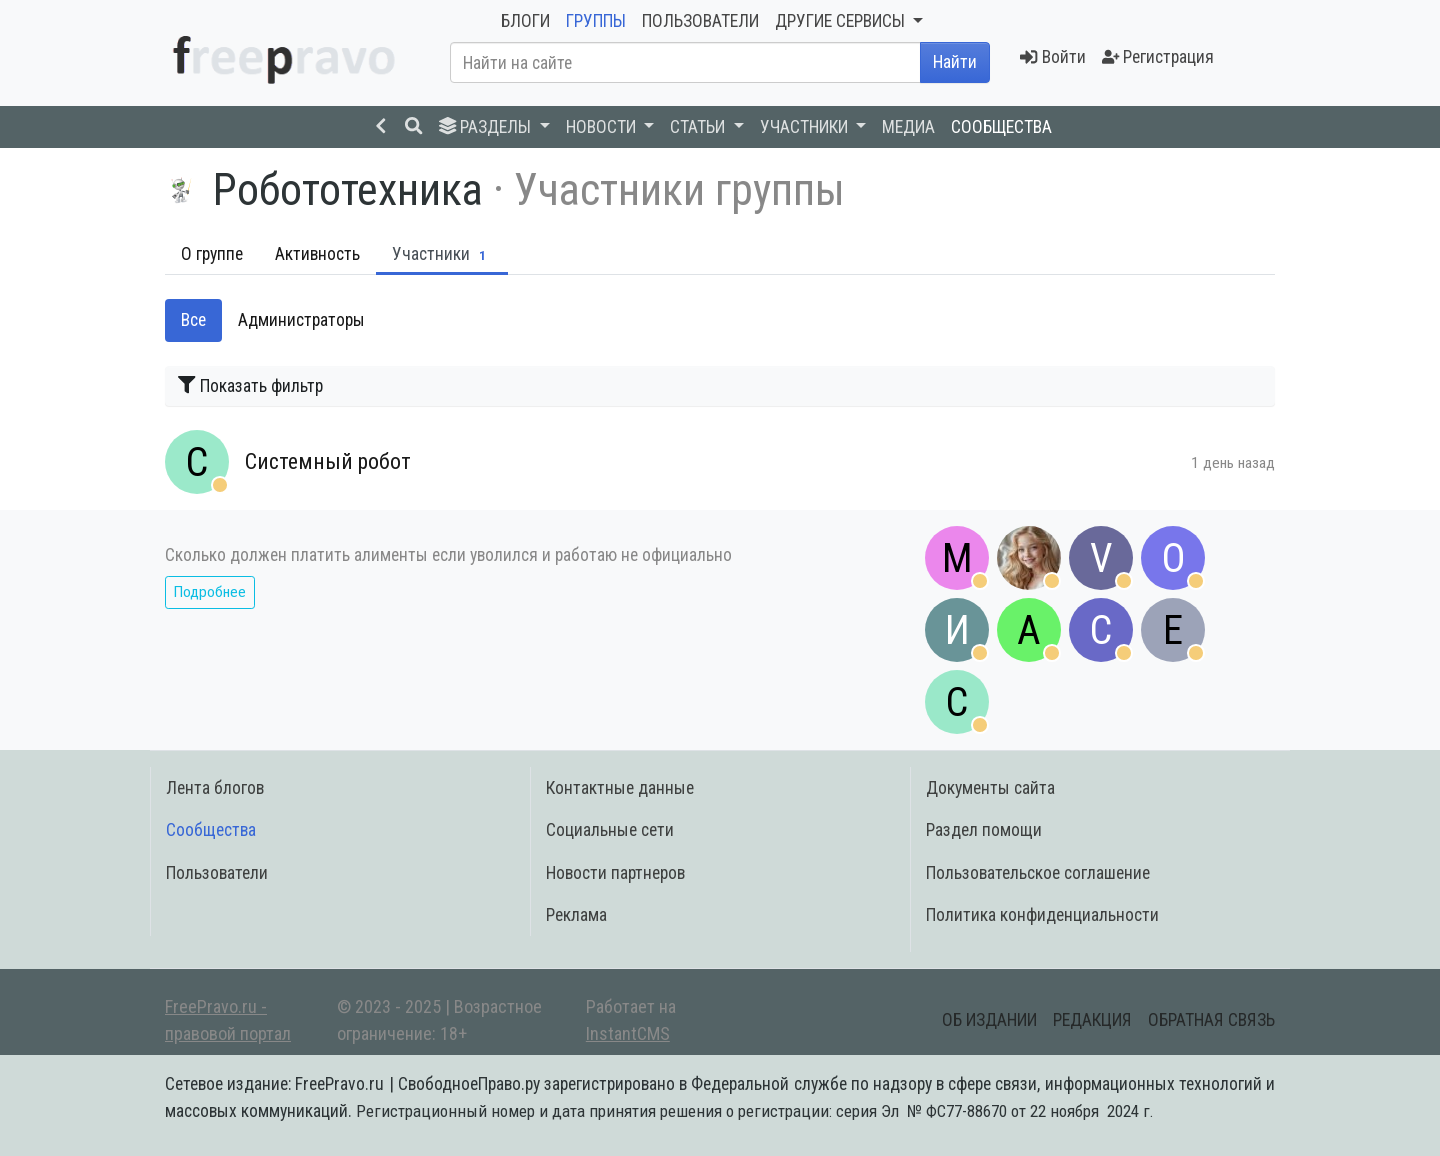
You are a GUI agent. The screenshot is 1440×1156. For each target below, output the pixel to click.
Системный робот (328, 461)
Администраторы (301, 320)
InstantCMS (628, 1033)
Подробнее (210, 592)
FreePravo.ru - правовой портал (228, 1020)
